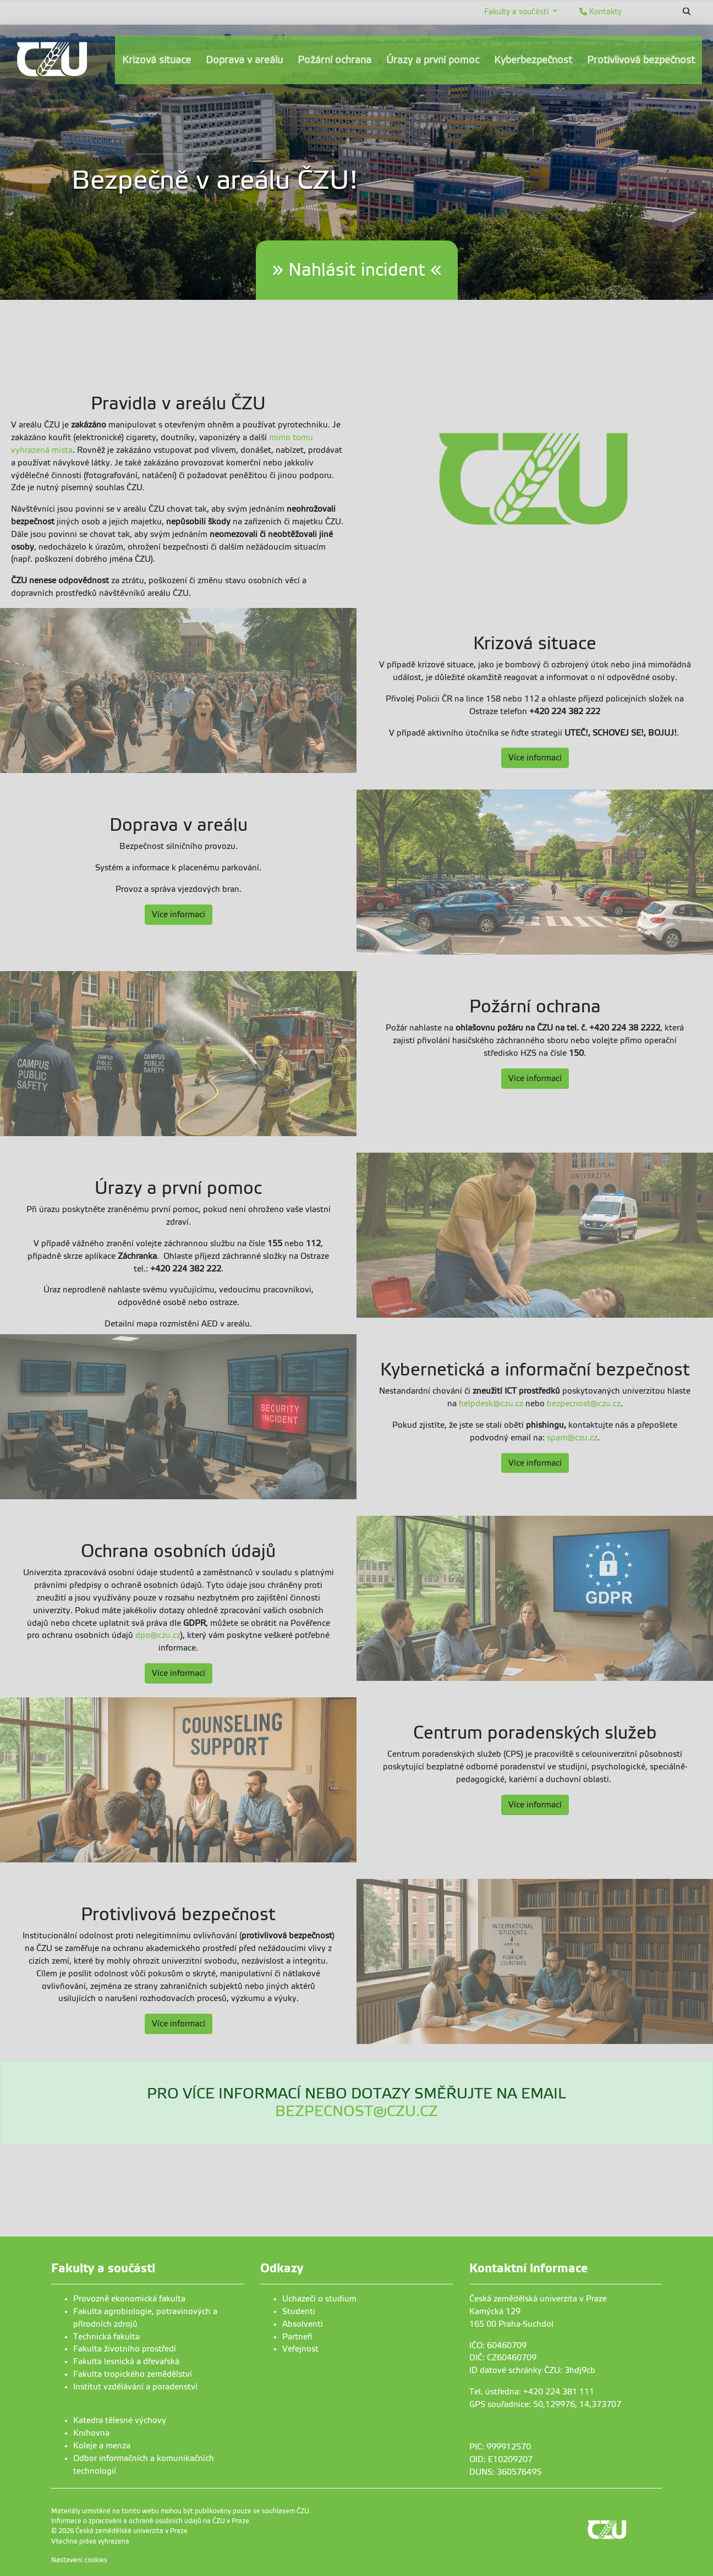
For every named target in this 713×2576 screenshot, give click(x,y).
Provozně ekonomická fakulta (129, 2298)
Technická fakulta (106, 2336)
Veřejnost (300, 2348)
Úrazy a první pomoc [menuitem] (432, 59)
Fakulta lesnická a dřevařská (126, 2361)
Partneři (297, 2336)
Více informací (535, 757)
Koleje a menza (101, 2445)
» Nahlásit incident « (356, 269)
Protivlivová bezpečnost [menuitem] (641, 59)
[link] (52, 59)
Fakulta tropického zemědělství (132, 2374)
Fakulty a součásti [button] (517, 11)
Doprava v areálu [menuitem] (244, 59)
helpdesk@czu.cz (491, 1403)
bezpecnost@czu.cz (584, 1403)
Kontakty (600, 11)
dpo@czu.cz (157, 1635)
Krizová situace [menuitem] (156, 59)
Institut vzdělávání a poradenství (135, 2386)
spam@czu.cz (572, 1437)
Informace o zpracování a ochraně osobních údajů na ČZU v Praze (150, 2521)
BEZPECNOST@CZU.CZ (356, 2111)
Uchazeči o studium (319, 2298)
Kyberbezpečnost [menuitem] (533, 59)
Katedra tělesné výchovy (119, 2420)
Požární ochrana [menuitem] (334, 59)
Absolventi (302, 2324)
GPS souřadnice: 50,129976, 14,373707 (545, 2404)
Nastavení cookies (79, 2560)
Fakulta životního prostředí (124, 2348)
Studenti (298, 2311)
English (650, 11)
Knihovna (91, 2433)
